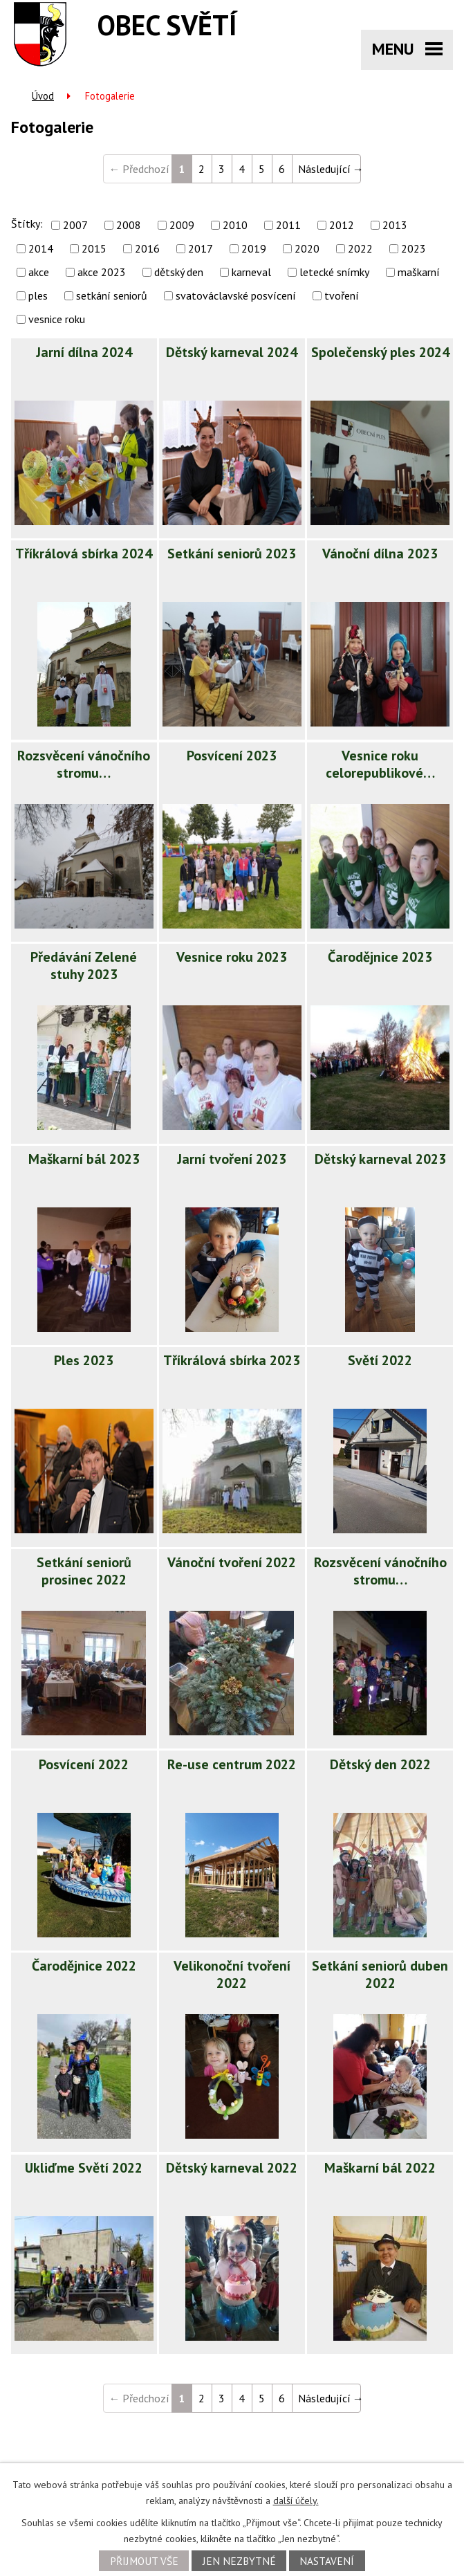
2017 (200, 248)
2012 (341, 225)
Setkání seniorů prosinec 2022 (84, 1571)
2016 (147, 248)
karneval (251, 272)
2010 (235, 225)
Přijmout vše (144, 2561)
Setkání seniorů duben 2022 (380, 1974)
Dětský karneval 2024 (231, 352)
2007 (75, 225)
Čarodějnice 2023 (380, 957)
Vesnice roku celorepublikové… (380, 764)
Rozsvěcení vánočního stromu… (83, 764)
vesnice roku (56, 319)
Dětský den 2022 (380, 1764)
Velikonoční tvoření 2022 (232, 1974)
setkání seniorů (111, 295)
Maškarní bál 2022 (380, 2168)
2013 (394, 225)
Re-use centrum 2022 (231, 1764)
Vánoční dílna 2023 (380, 554)
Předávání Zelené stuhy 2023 (83, 965)
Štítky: (27, 223)
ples (38, 295)
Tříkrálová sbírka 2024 (83, 554)
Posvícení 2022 (84, 1764)
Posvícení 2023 (232, 756)
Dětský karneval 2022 (231, 2168)
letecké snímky (334, 272)
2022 (360, 248)
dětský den (178, 272)
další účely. (296, 2500)
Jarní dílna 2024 (84, 352)
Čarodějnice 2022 (84, 1966)
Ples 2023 (83, 1360)
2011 (288, 225)
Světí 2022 (380, 1360)
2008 (128, 225)
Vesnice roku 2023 (231, 957)
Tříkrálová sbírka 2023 (231, 1360)
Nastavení (326, 2561)
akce (38, 272)
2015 (94, 248)
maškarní (419, 272)
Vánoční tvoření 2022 (231, 1562)
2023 (413, 248)
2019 (253, 248)
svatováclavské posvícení (236, 295)
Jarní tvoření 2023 (231, 1159)
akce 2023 (101, 272)
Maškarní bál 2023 (84, 1159)
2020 (307, 248)
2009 (181, 225)
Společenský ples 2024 (380, 352)
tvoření (341, 295)
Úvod (43, 95)
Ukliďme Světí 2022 (83, 2168)
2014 (40, 248)
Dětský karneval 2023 (380, 1159)
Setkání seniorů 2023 (231, 554)
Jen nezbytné (239, 2561)
